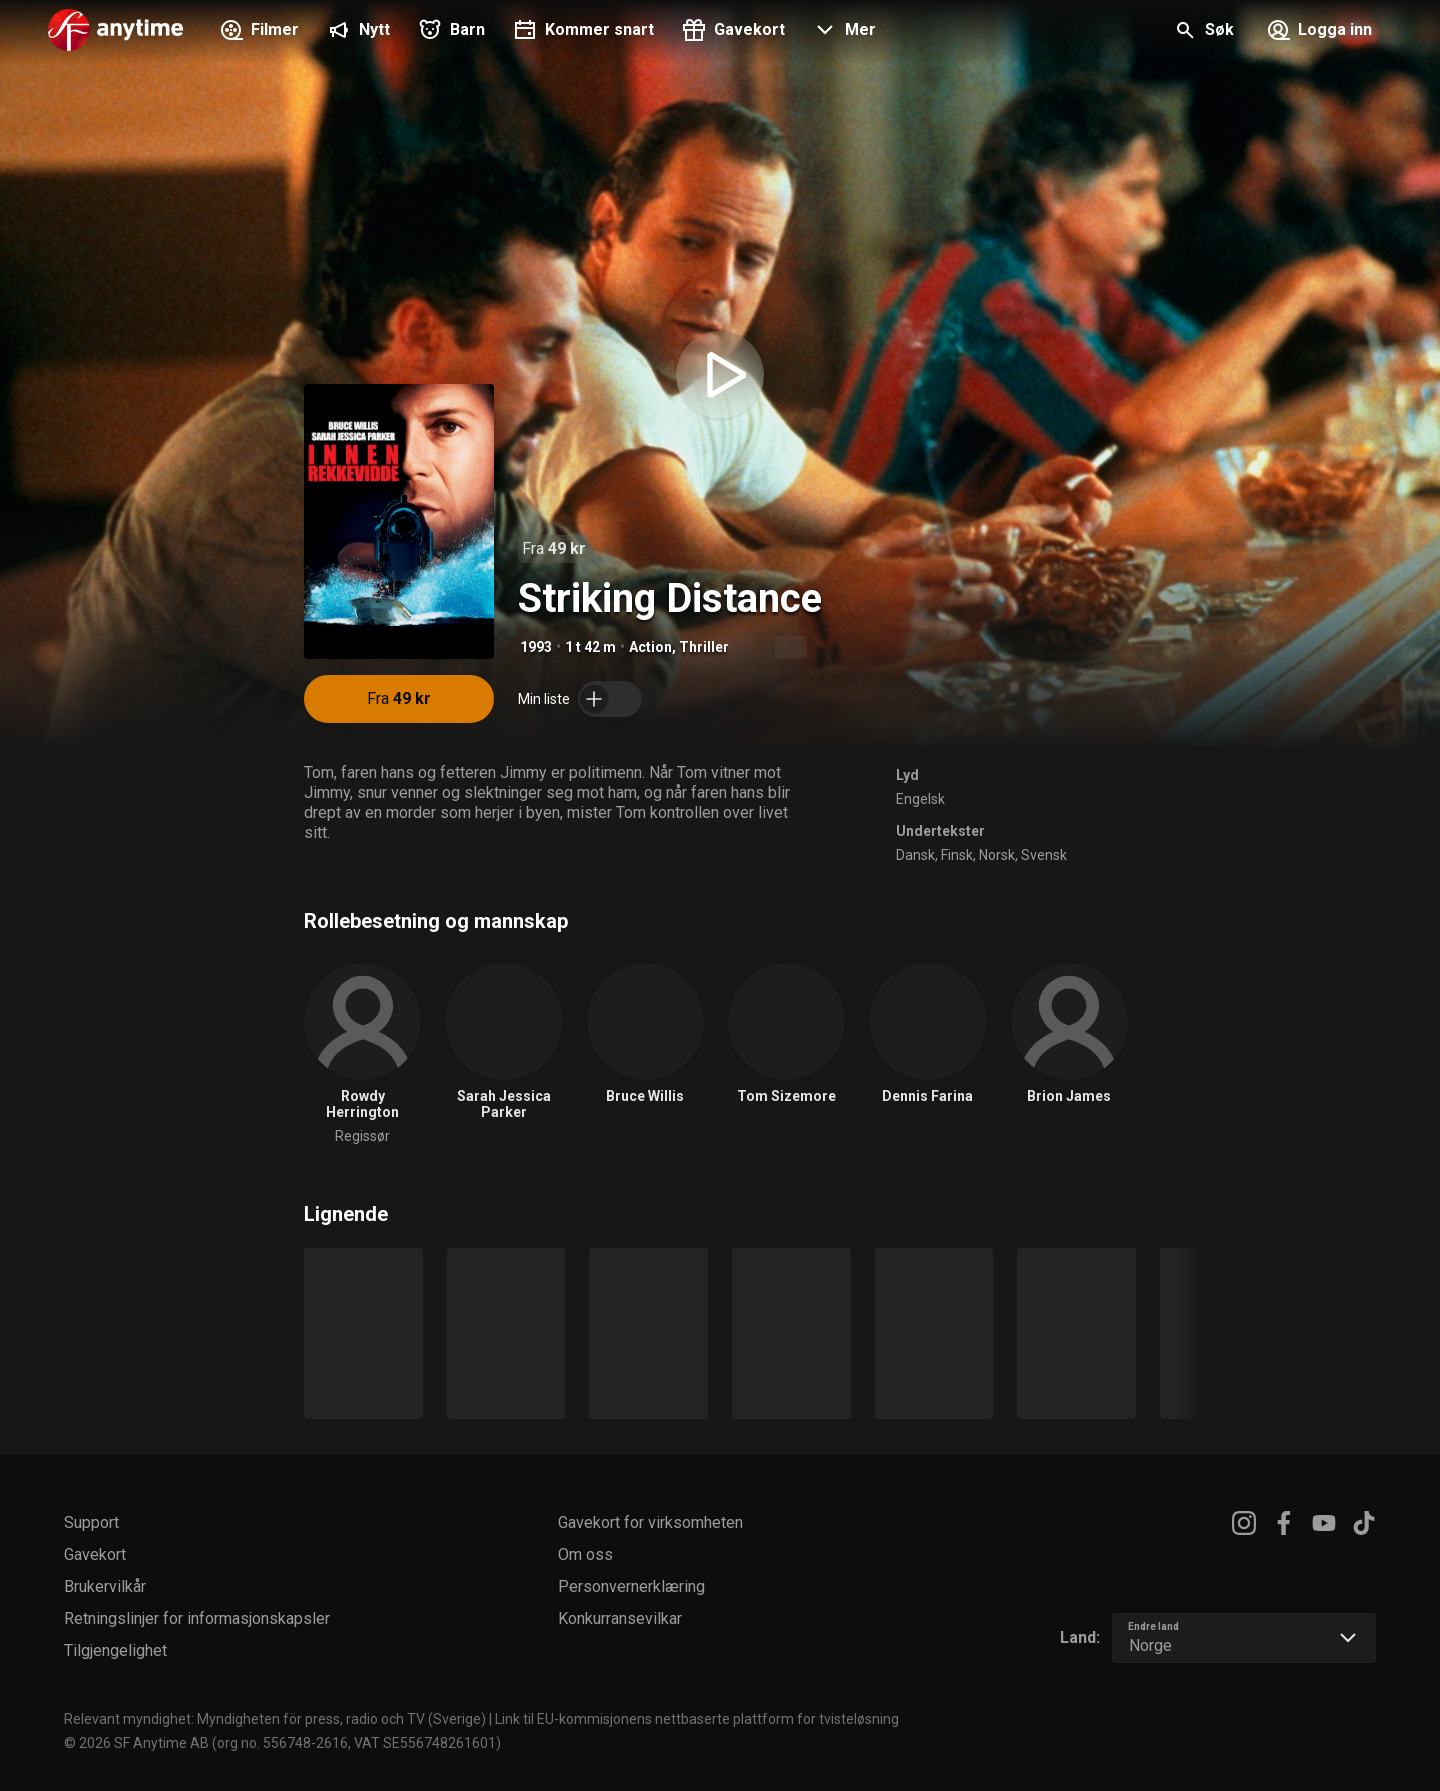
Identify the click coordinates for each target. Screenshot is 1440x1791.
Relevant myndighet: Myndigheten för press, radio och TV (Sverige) (275, 1719)
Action (650, 647)
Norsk (997, 855)
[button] (842, 32)
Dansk (915, 855)
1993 (536, 647)
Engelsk (920, 799)
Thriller (704, 647)
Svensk (1044, 855)
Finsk (957, 855)
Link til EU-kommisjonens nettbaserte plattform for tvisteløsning (697, 1719)
